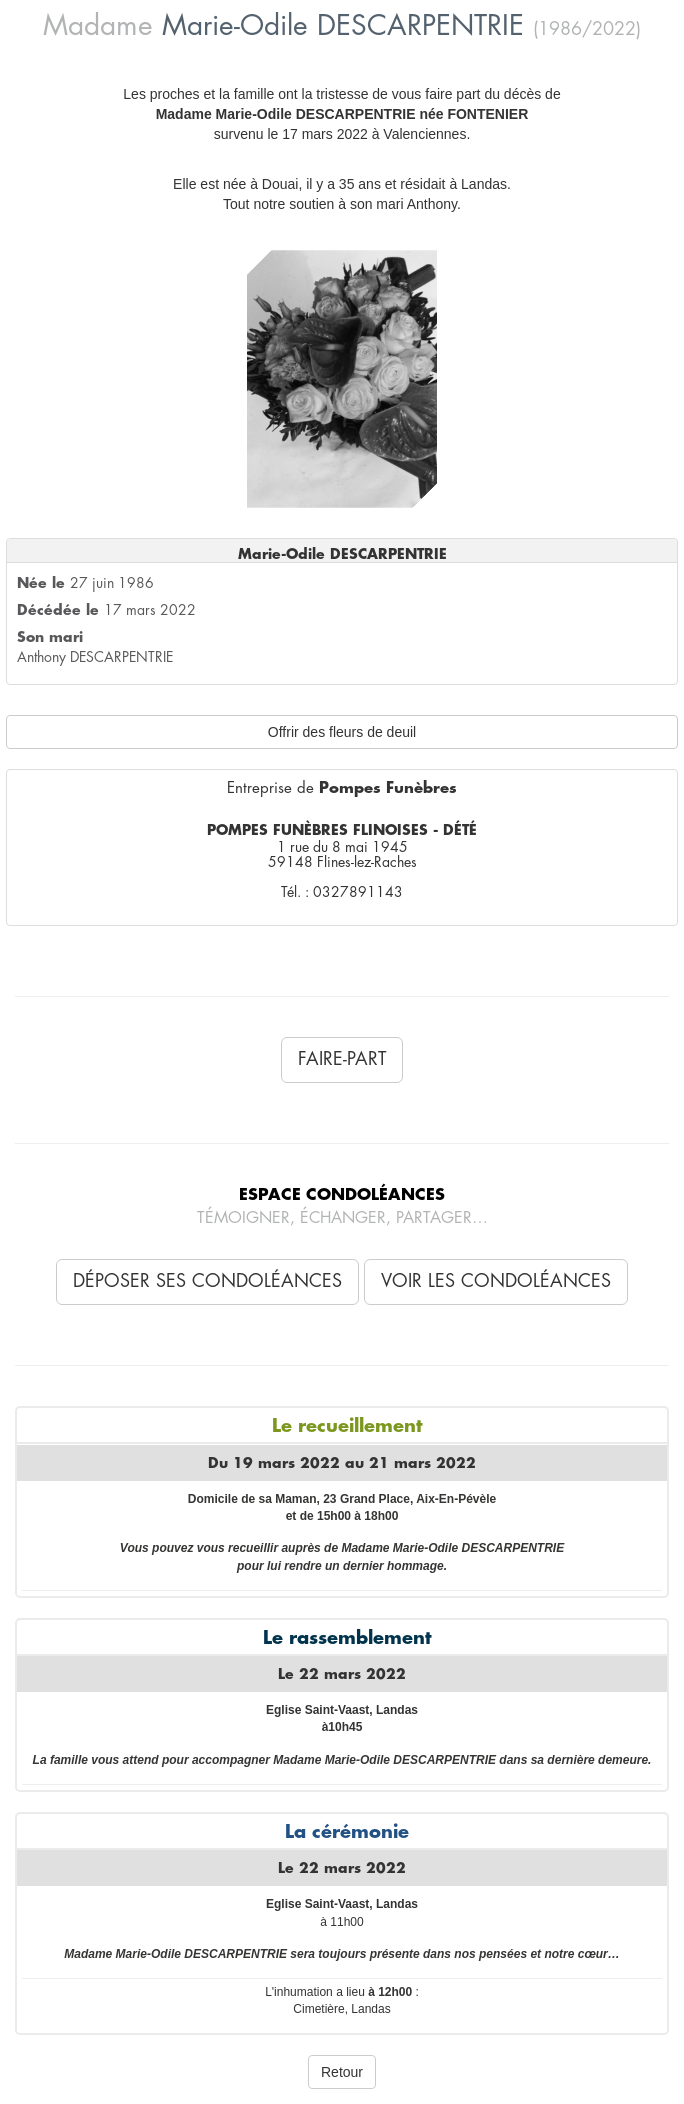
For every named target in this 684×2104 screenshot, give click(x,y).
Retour (342, 2072)
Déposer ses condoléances (207, 1281)
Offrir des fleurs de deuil (342, 732)
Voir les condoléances (496, 1281)
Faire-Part (342, 1059)
